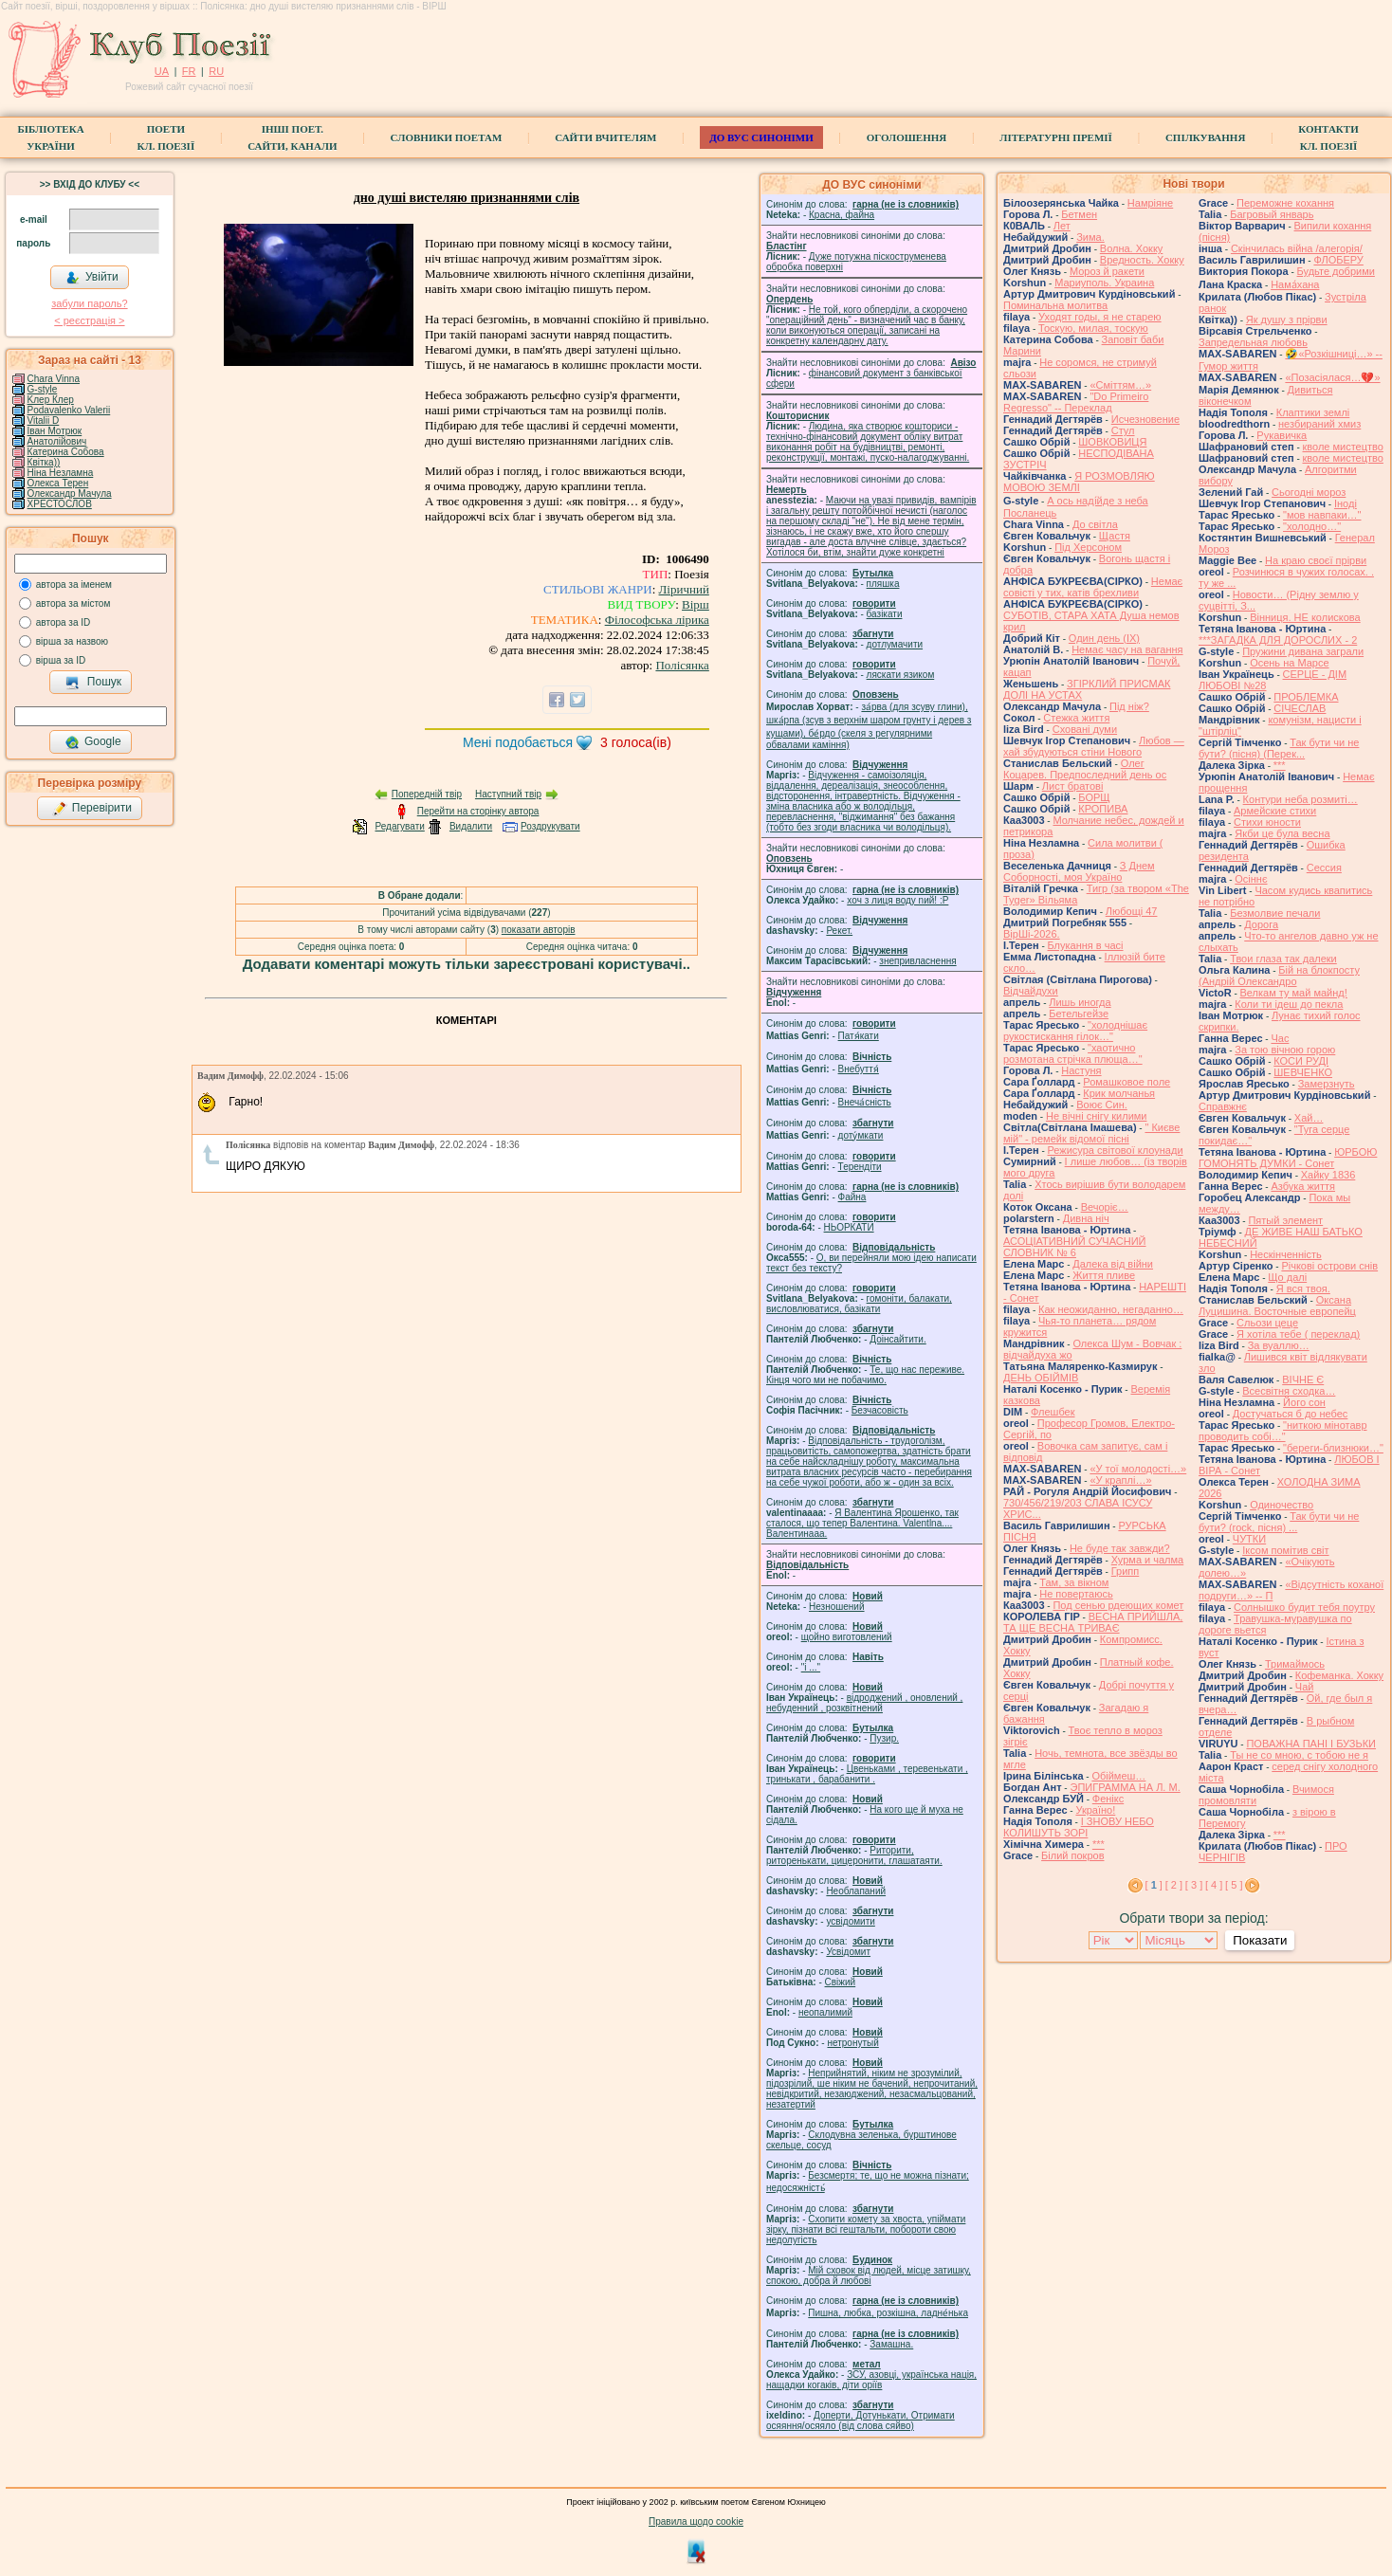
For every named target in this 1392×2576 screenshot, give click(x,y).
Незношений (837, 1606)
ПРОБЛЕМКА (1305, 697)
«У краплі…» (1120, 1480)
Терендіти (860, 1166)
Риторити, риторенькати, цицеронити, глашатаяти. (854, 1855)
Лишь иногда (1079, 1002)
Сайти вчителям (605, 137)
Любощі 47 (1132, 911)
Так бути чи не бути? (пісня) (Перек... (1279, 748)
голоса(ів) (635, 742)
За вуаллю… (1279, 1345)
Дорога (1261, 924)
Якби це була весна (1282, 833)
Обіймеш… (1118, 1775)
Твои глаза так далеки (1283, 958)
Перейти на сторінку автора (478, 811)
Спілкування (1205, 137)
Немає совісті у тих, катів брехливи (1092, 586)
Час (1280, 1038)
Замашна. (891, 2344)
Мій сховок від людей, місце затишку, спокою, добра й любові (868, 2275)
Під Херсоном (1088, 547)
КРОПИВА (1102, 808)
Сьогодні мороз (1309, 492)
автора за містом (73, 603)
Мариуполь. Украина (1104, 282)
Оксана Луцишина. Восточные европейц (1277, 1305)
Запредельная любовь (1253, 342)
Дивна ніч (1086, 1218)
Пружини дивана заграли (1303, 651)
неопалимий (825, 2012)
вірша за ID (60, 660)
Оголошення (907, 137)
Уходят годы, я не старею (1100, 316)
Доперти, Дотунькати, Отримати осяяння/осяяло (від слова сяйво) (860, 2420)
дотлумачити (895, 644)
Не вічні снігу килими (1096, 1116)
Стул (1123, 430)
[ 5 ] (1233, 1885)
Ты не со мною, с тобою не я (1299, 1755)
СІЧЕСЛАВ (1299, 708)
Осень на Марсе (1289, 662)
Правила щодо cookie (696, 2521)
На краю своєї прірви (1315, 560)
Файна (852, 1197)
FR (189, 71)
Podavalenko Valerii (69, 410)
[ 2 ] (1173, 1885)
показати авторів (539, 929)
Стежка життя (1076, 717)
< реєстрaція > (89, 320)
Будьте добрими (1336, 271)
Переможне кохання (1285, 203)
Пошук (93, 682)
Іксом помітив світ (1285, 1550)
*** (1098, 1844)
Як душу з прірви (1287, 319)
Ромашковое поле (1126, 1081)
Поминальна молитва (1055, 305)
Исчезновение (1145, 419)
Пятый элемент (1285, 1220)
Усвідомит (848, 1951)
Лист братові (1073, 786)
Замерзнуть (1326, 1083)
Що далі (1287, 1277)
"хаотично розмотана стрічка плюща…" (1073, 1053)
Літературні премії (1055, 137)
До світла (1095, 524)
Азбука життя (1303, 1186)
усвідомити (850, 1921)
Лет (1062, 225)
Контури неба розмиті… (1300, 799)
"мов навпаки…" (1322, 515)
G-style (42, 389)
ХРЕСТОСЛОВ (59, 504)
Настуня (1081, 1070)
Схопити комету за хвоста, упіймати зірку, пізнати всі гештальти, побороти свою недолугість (865, 2229)
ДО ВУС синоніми (761, 137)
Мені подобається (518, 742)
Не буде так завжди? (1120, 1548)
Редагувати (399, 826)
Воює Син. (1101, 1104)
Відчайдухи (1030, 990)
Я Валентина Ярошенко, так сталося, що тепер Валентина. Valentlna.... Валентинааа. (862, 1523)
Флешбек (1052, 1411)
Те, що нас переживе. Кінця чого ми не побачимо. (865, 1374)
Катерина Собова (65, 452)
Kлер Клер (50, 399)
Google (92, 742)
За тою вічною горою (1285, 1049)
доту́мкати (861, 1135)
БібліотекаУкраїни (50, 137)
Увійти (92, 277)
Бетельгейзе (1078, 1013)
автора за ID (63, 622)
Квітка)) (44, 462)
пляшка (883, 583)
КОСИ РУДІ (1300, 1061)
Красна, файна (841, 215)
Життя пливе (1103, 1275)
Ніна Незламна (60, 472)
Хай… (1309, 1118)
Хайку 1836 (1328, 1174)
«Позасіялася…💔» (1332, 377)
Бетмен (1079, 214)
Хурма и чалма (1147, 1559)
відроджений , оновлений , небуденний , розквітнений (864, 1702)
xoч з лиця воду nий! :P (897, 900)
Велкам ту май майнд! (1293, 992)
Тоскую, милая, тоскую (1093, 328)
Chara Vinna (53, 379)
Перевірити (92, 808)
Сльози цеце (1267, 1322)
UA (162, 71)
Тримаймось (1295, 1664)
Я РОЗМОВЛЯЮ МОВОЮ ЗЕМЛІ (1079, 481)
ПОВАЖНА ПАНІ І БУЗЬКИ (1311, 1743)
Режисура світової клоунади (1115, 1150)
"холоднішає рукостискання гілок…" (1075, 1030)
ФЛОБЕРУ (1338, 259)
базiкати (885, 614)
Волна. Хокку (1131, 248)
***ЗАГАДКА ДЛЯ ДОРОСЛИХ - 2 (1278, 640)
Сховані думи (1085, 729)
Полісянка (681, 665)
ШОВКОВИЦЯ (1112, 442)
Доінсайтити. (897, 1339)
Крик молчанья (1119, 1093)
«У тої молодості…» (1138, 1468)
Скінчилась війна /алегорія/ (1297, 248)
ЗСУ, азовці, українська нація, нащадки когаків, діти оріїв (871, 2379)
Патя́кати (858, 1036)
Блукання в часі (1086, 945)
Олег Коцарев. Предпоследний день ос (1084, 769)
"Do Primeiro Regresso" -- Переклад (1075, 402)
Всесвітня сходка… (1288, 1391)
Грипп (1125, 1571)
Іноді (1345, 503)
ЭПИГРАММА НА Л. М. (1125, 1787)
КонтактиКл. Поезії (1328, 137)
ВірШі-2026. (1031, 934)
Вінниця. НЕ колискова (1305, 617)
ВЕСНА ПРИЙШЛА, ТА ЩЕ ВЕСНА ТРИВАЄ (1092, 1622)
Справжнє (1223, 1106)
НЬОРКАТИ (849, 1227)
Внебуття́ (858, 1069)
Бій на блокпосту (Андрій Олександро (1279, 975)
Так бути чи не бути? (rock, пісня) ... (1279, 1521)
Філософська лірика (657, 619)
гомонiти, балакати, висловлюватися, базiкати (859, 1303)
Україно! (1095, 1810)
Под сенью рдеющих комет (1118, 1605)
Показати (1260, 1940)
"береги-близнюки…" (1333, 1447)
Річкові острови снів (1329, 1265)
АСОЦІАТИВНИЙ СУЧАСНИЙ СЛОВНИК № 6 (1074, 1246)
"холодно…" (1312, 526)
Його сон (1304, 1402)
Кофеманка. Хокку (1339, 1675)
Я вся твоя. (1303, 1288)
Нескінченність (1286, 1254)
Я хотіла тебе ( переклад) (1298, 1334)
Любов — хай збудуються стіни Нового (1093, 746)
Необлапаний (856, 1891)
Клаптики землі (1313, 412)
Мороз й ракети (1107, 271)
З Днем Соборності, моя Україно (1079, 871)
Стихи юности (1267, 822)
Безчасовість (880, 1410)
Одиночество (1281, 1504)
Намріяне (1150, 203)
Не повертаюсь (1075, 1593)
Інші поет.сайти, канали (292, 137)
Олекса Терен (58, 483)
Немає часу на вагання (1126, 649)
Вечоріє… (1104, 1207)
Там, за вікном (1073, 1582)
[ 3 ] (1193, 1885)
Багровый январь (1271, 214)
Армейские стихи (1275, 810)
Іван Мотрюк (54, 431)
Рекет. (839, 930)
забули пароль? (89, 303)
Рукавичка (1281, 435)
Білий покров (1072, 1855)
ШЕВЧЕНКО (1302, 1072)
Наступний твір (508, 794)
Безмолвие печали (1275, 913)
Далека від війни (1112, 1264)
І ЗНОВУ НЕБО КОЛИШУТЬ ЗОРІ (1078, 1827)
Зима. (1090, 237)
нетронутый (852, 2042)
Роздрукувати (550, 826)
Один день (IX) (1104, 638)
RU (216, 71)
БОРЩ (1093, 797)
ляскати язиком (901, 674)
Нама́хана (1295, 284)
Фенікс (1108, 1798)
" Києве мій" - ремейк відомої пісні (1091, 1133)
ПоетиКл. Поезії (166, 137)
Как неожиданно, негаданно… (1110, 1309)
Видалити (470, 826)
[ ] (1154, 1885)
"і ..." (810, 1667)
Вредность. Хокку (1142, 259)
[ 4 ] (1213, 1885)
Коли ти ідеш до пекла (1289, 1004)
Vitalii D (43, 420)
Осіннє (1251, 879)
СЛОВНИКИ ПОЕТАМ (447, 137)
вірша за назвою (72, 641)
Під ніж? (1129, 706)
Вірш (695, 604)
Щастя (1114, 535)
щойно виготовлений (846, 1637)
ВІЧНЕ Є (1303, 1379)
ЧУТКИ (1249, 1538)
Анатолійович (57, 441)
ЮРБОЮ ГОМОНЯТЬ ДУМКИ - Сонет (1288, 1157)
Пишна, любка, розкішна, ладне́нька (888, 2313)
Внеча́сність (864, 1102)
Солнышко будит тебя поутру (1304, 1607)
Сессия (1324, 867)
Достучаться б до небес (1290, 1413)
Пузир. (884, 1738)
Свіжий (840, 1982)
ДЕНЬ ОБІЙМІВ (1040, 1377)
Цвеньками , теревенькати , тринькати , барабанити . (867, 1773)
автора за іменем (74, 584)
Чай (1304, 1686)
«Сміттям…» (1120, 385)
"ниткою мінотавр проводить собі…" (1283, 1430)
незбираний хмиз (1319, 423)
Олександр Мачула (69, 493)
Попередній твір (427, 794)
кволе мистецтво (1343, 446)
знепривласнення (917, 961)
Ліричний (684, 589)
